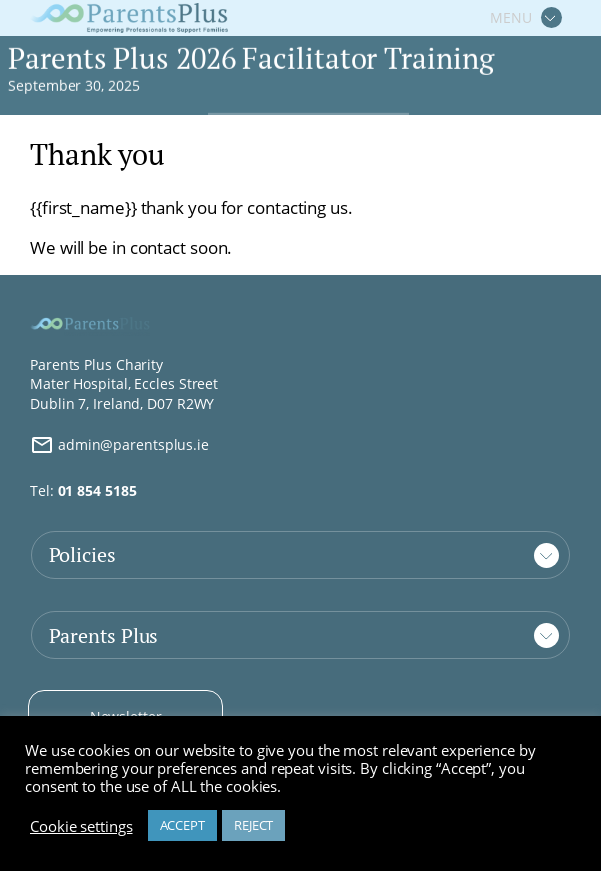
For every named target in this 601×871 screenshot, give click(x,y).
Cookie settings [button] (81, 826)
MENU (511, 17)
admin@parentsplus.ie (119, 445)
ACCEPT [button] (182, 825)
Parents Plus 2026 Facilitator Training (250, 59)
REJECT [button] (253, 825)
